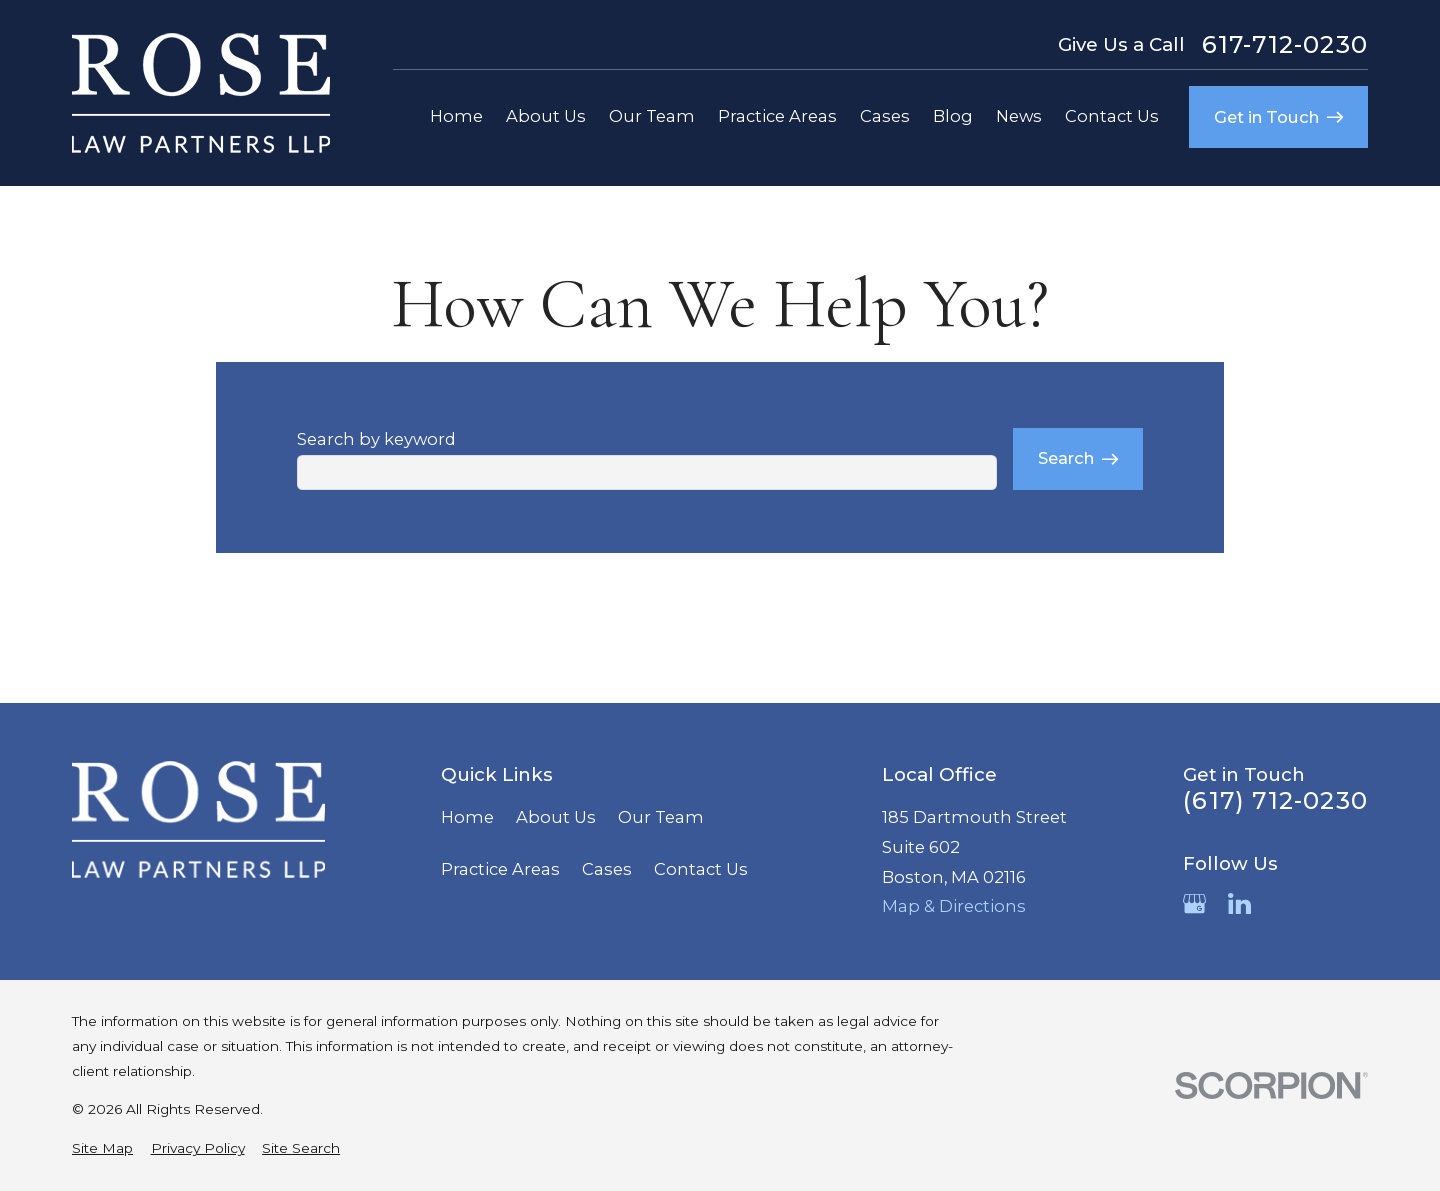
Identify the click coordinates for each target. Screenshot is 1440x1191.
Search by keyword (376, 439)
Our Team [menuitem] (652, 116)
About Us (556, 817)
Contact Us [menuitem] (1112, 116)
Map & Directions (954, 906)
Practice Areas (500, 869)
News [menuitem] (1019, 116)
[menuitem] (102, 1148)
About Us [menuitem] (546, 116)
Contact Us (701, 869)
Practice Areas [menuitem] (777, 116)
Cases (607, 869)
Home (467, 817)
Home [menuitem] (456, 116)
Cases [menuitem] (885, 116)
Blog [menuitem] (953, 116)
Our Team (661, 817)
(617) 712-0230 (1275, 801)
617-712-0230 (1285, 45)
